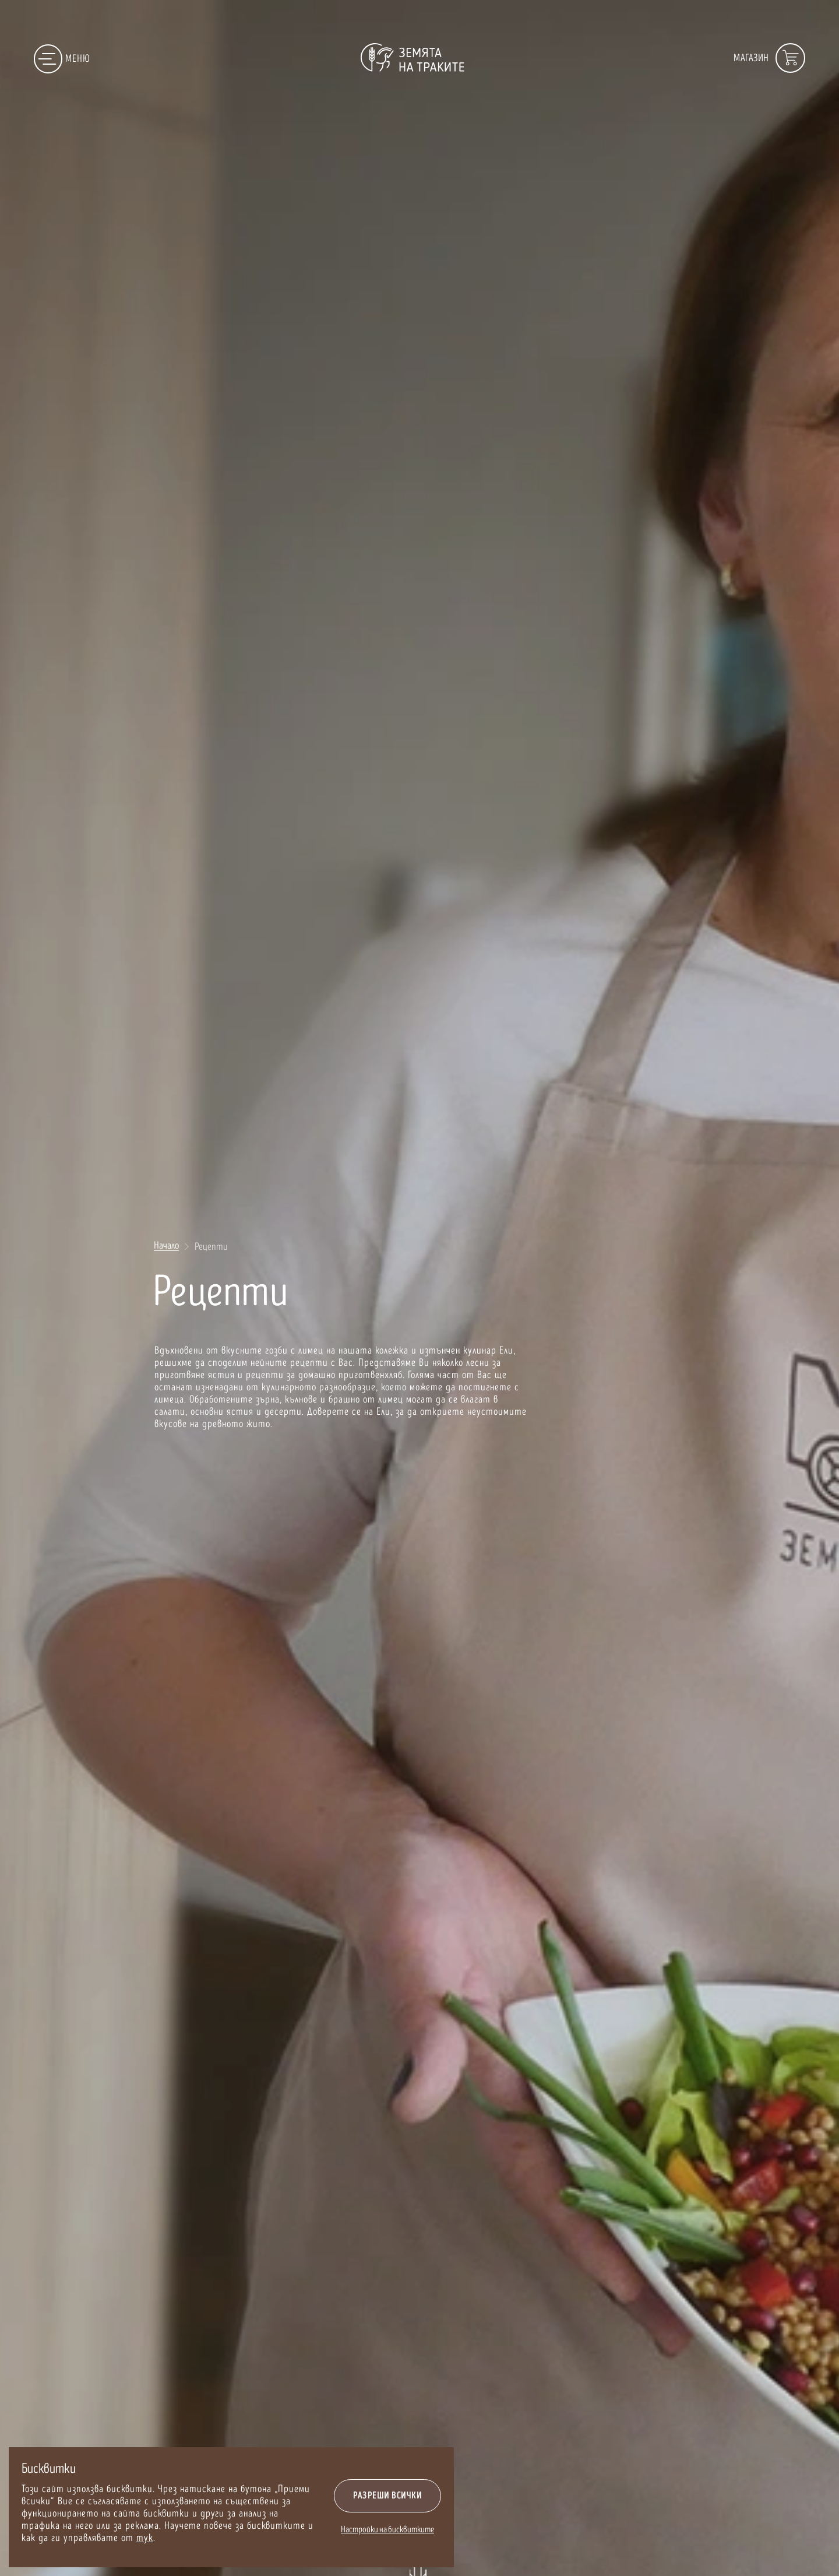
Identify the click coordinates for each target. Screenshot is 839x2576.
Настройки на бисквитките (387, 2529)
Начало (166, 1246)
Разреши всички (387, 2495)
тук (144, 2538)
